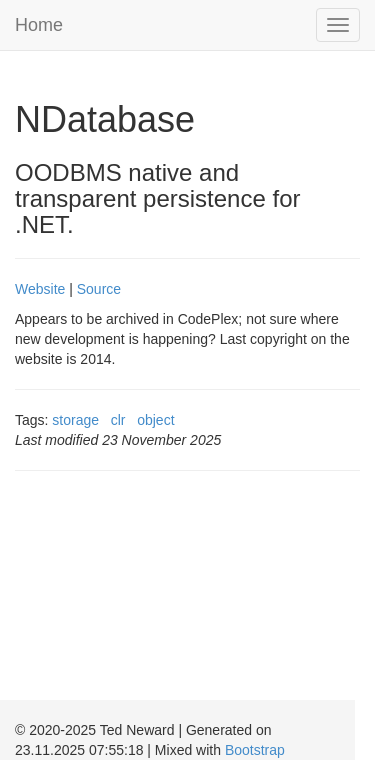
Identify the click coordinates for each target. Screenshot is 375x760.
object (155, 420)
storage (75, 420)
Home (39, 25)
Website (40, 289)
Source (99, 289)
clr (118, 420)
